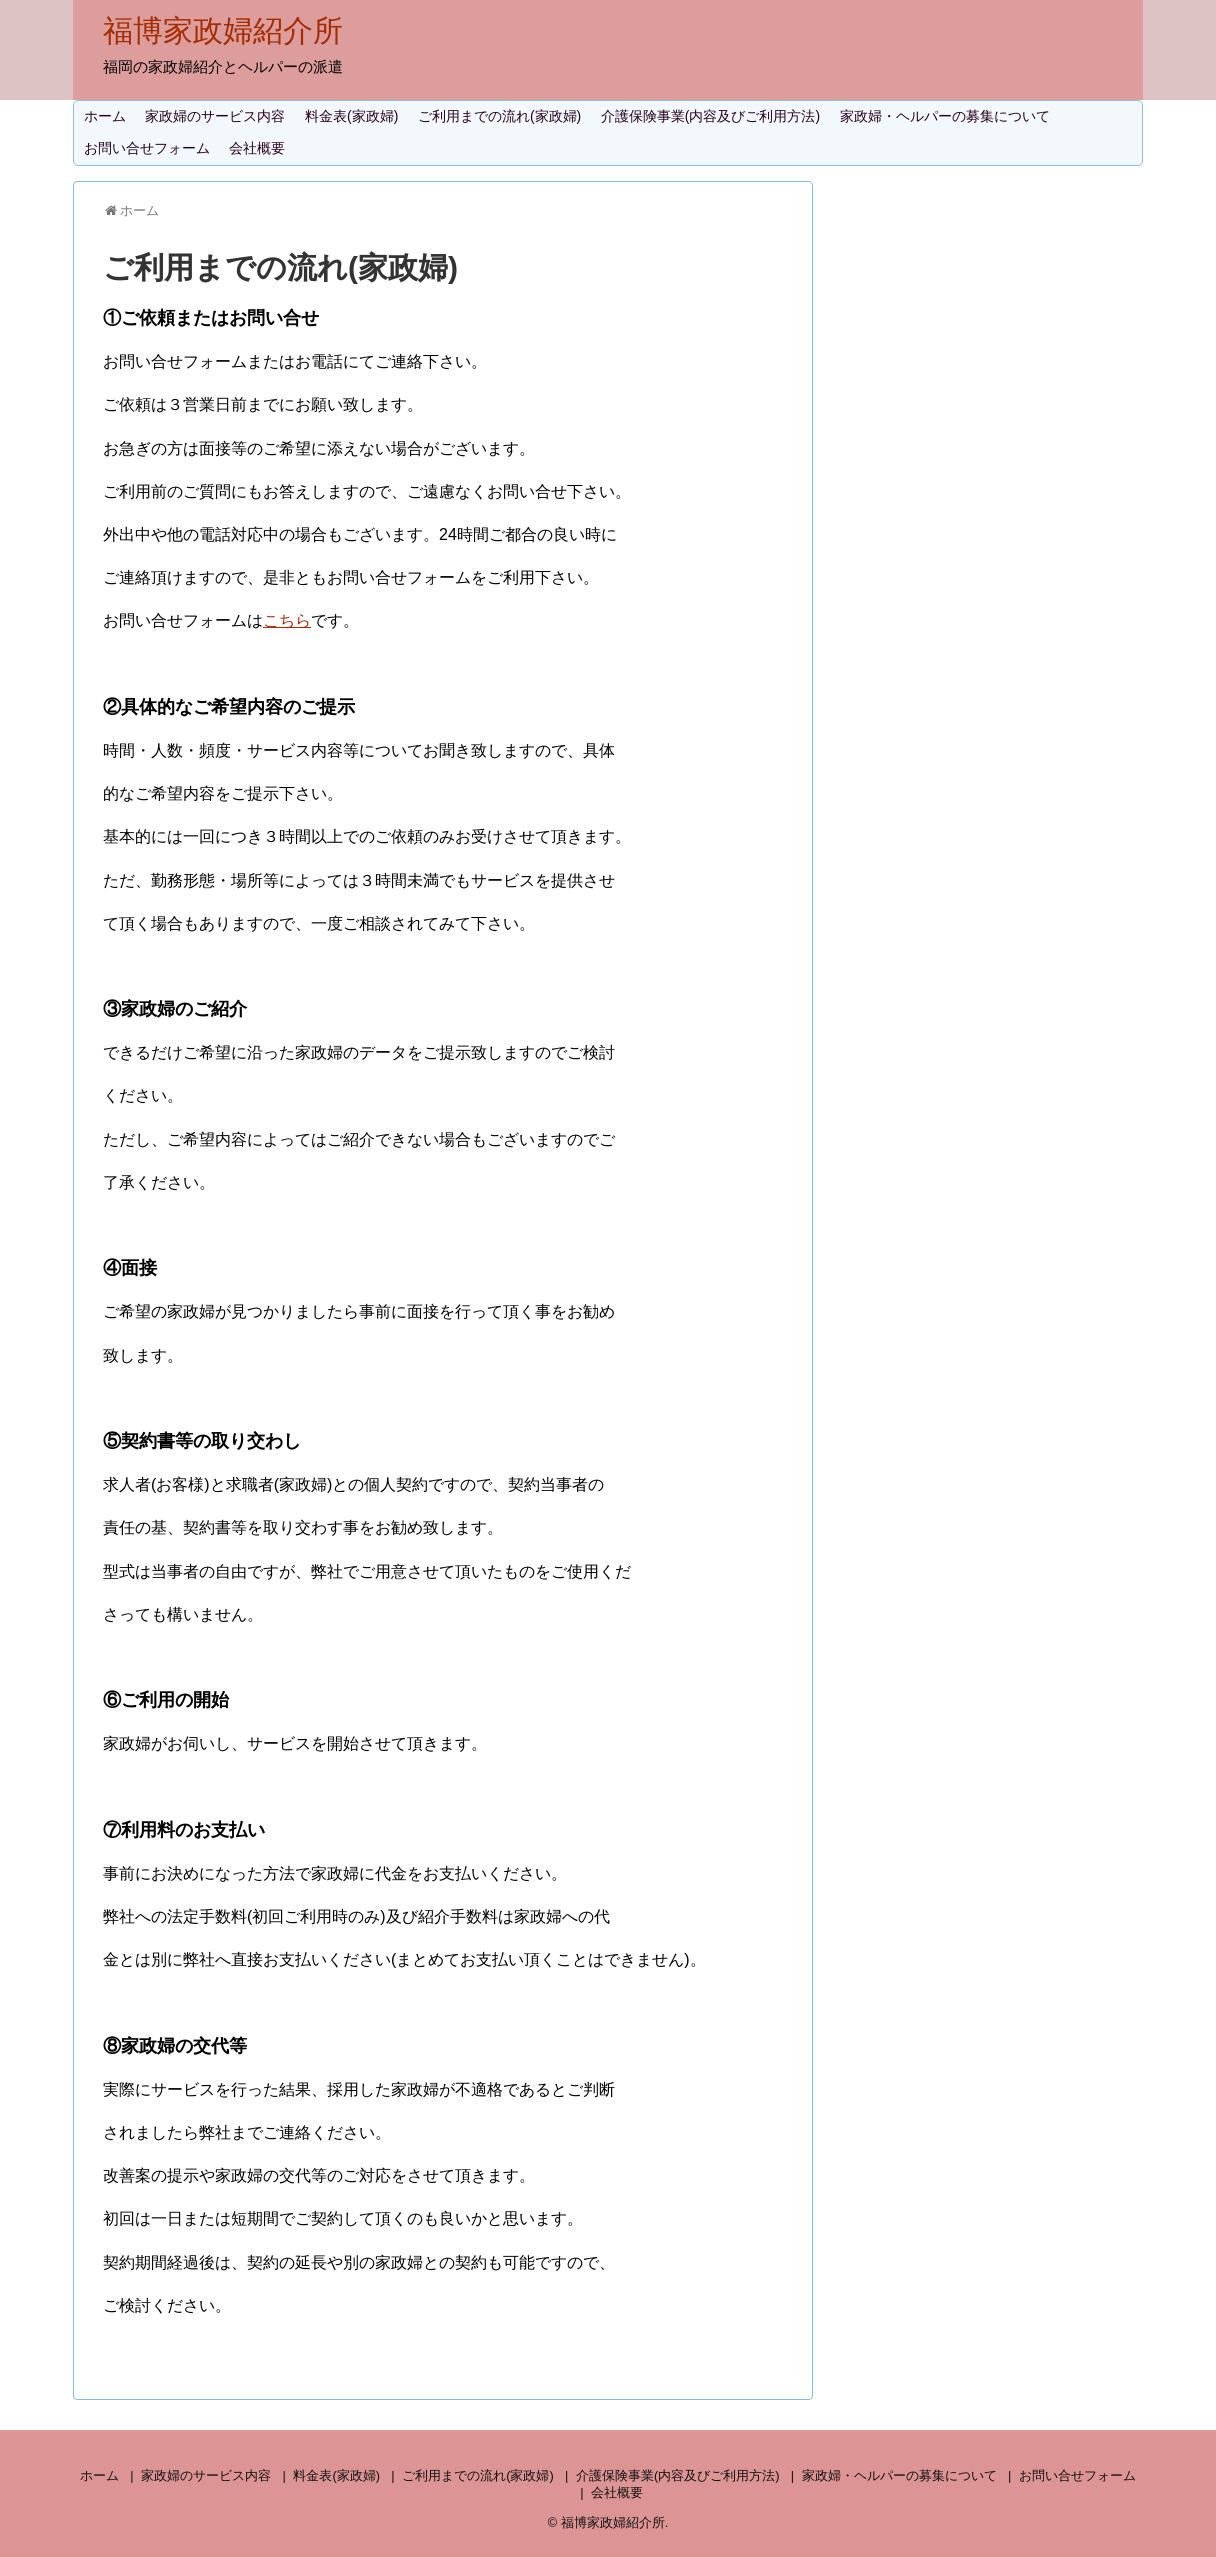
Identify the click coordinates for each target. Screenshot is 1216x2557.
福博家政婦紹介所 (223, 30)
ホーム (105, 116)
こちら (287, 620)
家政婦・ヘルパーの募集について (945, 116)
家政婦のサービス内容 (215, 116)
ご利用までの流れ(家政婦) (499, 116)
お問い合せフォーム (147, 148)
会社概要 (257, 148)
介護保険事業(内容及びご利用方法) (710, 116)
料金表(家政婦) (351, 116)
